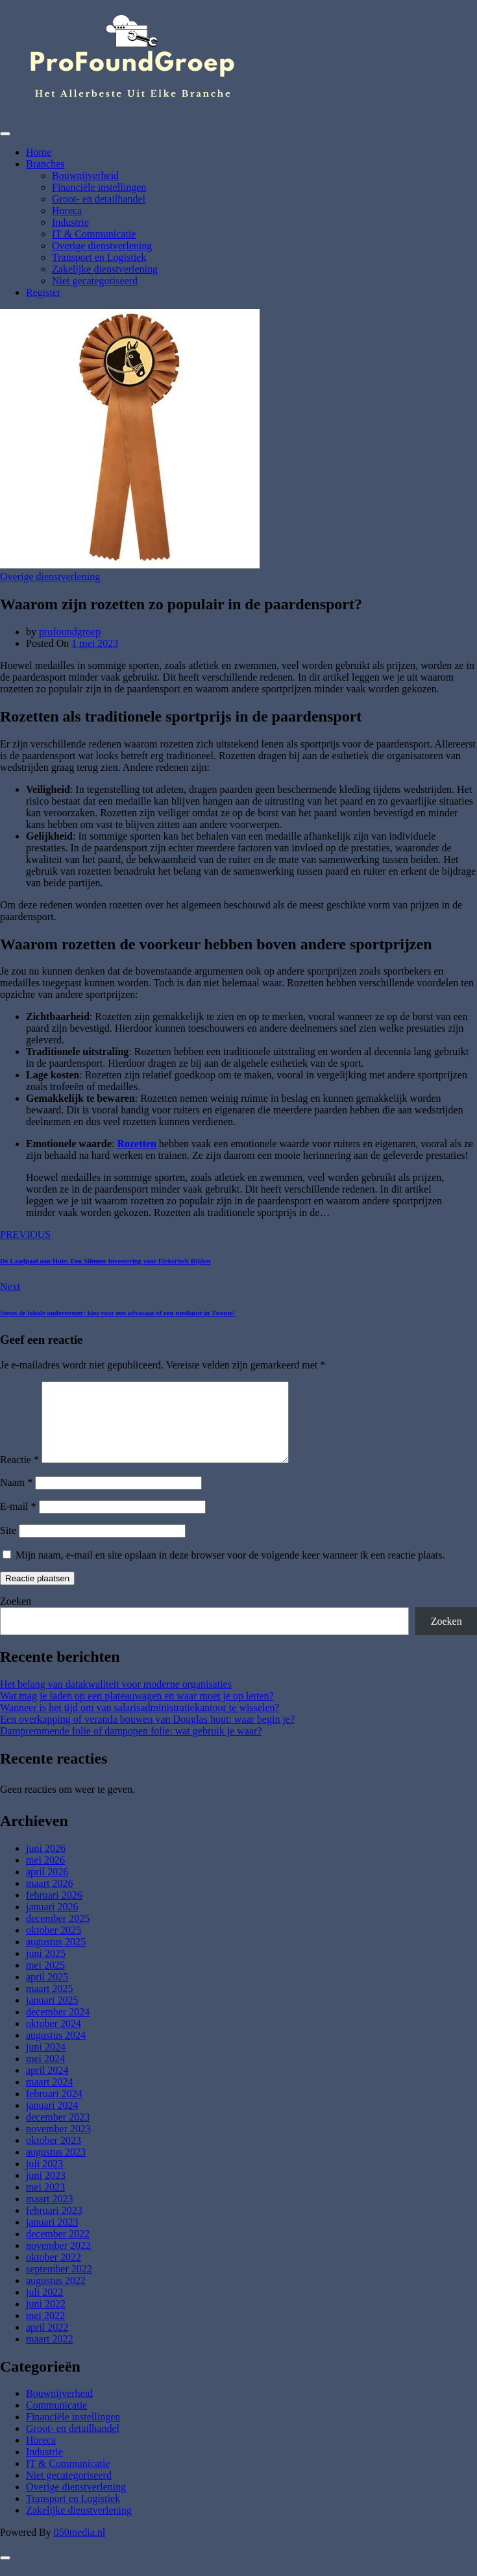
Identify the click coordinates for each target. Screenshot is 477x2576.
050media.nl (80, 2547)
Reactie (19, 1475)
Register (43, 292)
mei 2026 (45, 1875)
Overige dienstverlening (102, 245)
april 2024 (47, 2085)
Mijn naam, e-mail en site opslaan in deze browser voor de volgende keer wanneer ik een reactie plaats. (230, 1570)
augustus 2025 (56, 1957)
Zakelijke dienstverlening (105, 268)
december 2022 (58, 2249)
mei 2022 (45, 2331)
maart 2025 (49, 2004)
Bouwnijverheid (85, 175)
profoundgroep (70, 631)
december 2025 (58, 1933)
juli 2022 (44, 2307)
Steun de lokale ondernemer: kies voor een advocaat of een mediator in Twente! (117, 1313)
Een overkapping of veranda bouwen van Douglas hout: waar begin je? (147, 1734)
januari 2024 (52, 2120)
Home (38, 152)
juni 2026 (46, 1863)
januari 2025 (52, 2015)
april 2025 (47, 1992)
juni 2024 (46, 2062)
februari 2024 (54, 2109)
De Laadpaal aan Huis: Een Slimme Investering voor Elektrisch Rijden (105, 1261)
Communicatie (56, 2420)
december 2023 (58, 2132)
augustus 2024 (56, 2050)
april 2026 (47, 1887)
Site (8, 1545)
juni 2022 (46, 2319)
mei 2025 (45, 1980)
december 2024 (58, 2027)
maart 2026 (49, 1898)
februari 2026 (54, 1910)
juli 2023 (44, 2179)
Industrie (70, 222)
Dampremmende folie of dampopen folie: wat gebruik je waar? (131, 1746)
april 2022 (47, 2342)
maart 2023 (49, 2214)
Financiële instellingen (99, 187)
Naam (16, 1497)
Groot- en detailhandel (98, 198)
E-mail (18, 1521)
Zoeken (15, 1616)
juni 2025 (46, 1969)
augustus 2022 (56, 2296)
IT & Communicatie (94, 233)
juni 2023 (46, 2190)
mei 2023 (45, 2202)
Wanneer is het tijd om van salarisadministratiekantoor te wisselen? (140, 1723)
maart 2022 (49, 2354)
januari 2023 (52, 2237)
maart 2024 (49, 2097)
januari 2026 (52, 1922)
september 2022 (59, 2284)
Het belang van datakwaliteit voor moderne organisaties (116, 1699)
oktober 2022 (53, 2272)
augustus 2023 (56, 2167)
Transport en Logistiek (99, 257)
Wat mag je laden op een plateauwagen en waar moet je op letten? (137, 1711)
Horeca (67, 210)
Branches (45, 163)
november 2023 (58, 2144)
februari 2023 (54, 2225)
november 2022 (58, 2260)
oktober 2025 (53, 1945)
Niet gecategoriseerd (95, 280)
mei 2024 (45, 2074)
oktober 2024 (53, 2039)
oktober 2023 (53, 2155)
